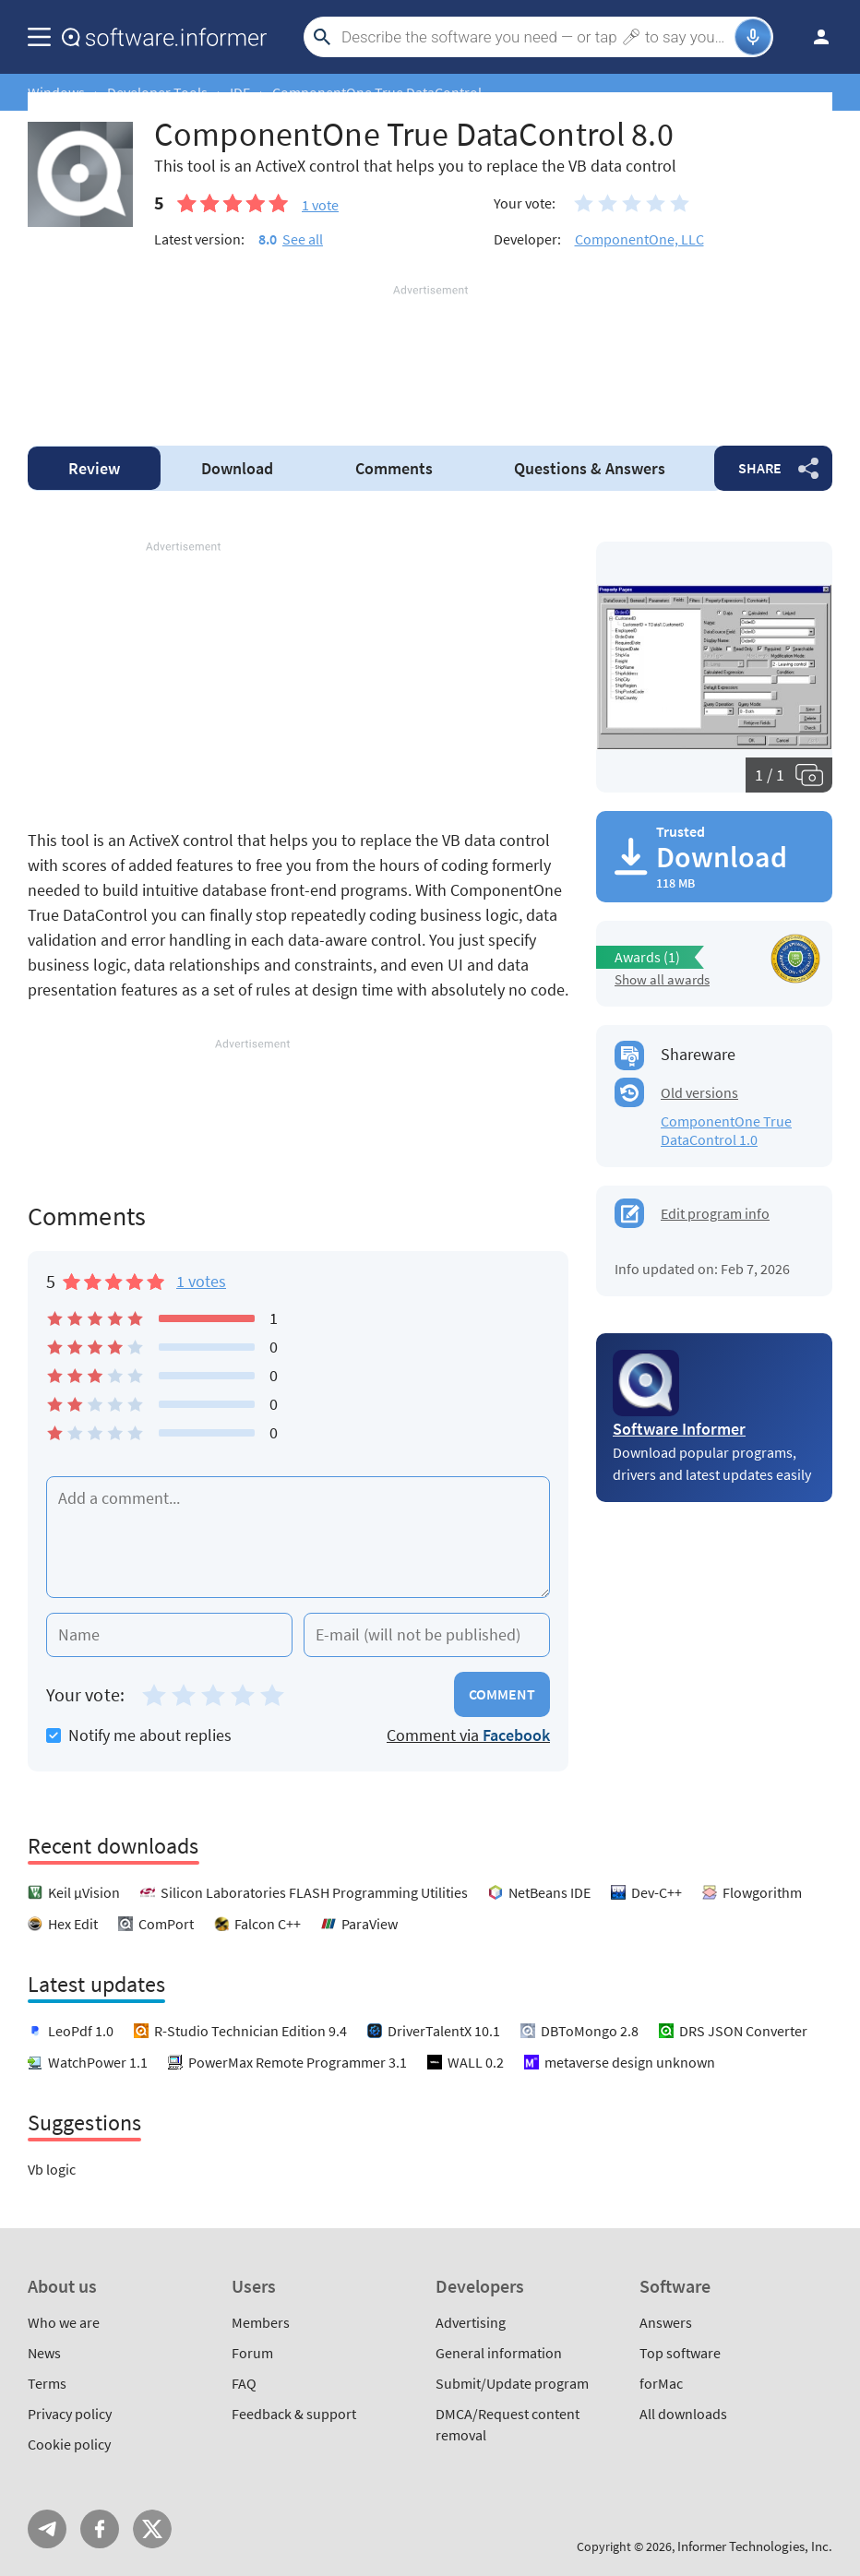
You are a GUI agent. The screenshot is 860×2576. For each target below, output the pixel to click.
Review (94, 468)
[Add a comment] (298, 1537)
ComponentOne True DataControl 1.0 (726, 1130)
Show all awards (662, 979)
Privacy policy (70, 2413)
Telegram (47, 2529)
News (44, 2352)
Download (237, 468)
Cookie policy (69, 2444)
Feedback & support (294, 2413)
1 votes (201, 1281)
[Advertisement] (430, 354)
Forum (252, 2352)
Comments (394, 468)
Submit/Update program (512, 2383)
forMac (661, 2383)
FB (99, 2529)
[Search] (536, 37)
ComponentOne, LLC (639, 239)
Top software (680, 2352)
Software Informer (679, 1428)
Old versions (699, 1092)
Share (760, 468)
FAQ (244, 2383)
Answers (589, 468)
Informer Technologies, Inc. (754, 2546)
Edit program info (715, 1213)
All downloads (683, 2413)
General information (499, 2352)
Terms (47, 2383)
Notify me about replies (139, 1735)
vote (320, 205)
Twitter (152, 2529)
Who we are (64, 2322)
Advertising (471, 2322)
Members (261, 2322)
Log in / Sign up (813, 37)
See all (302, 239)
